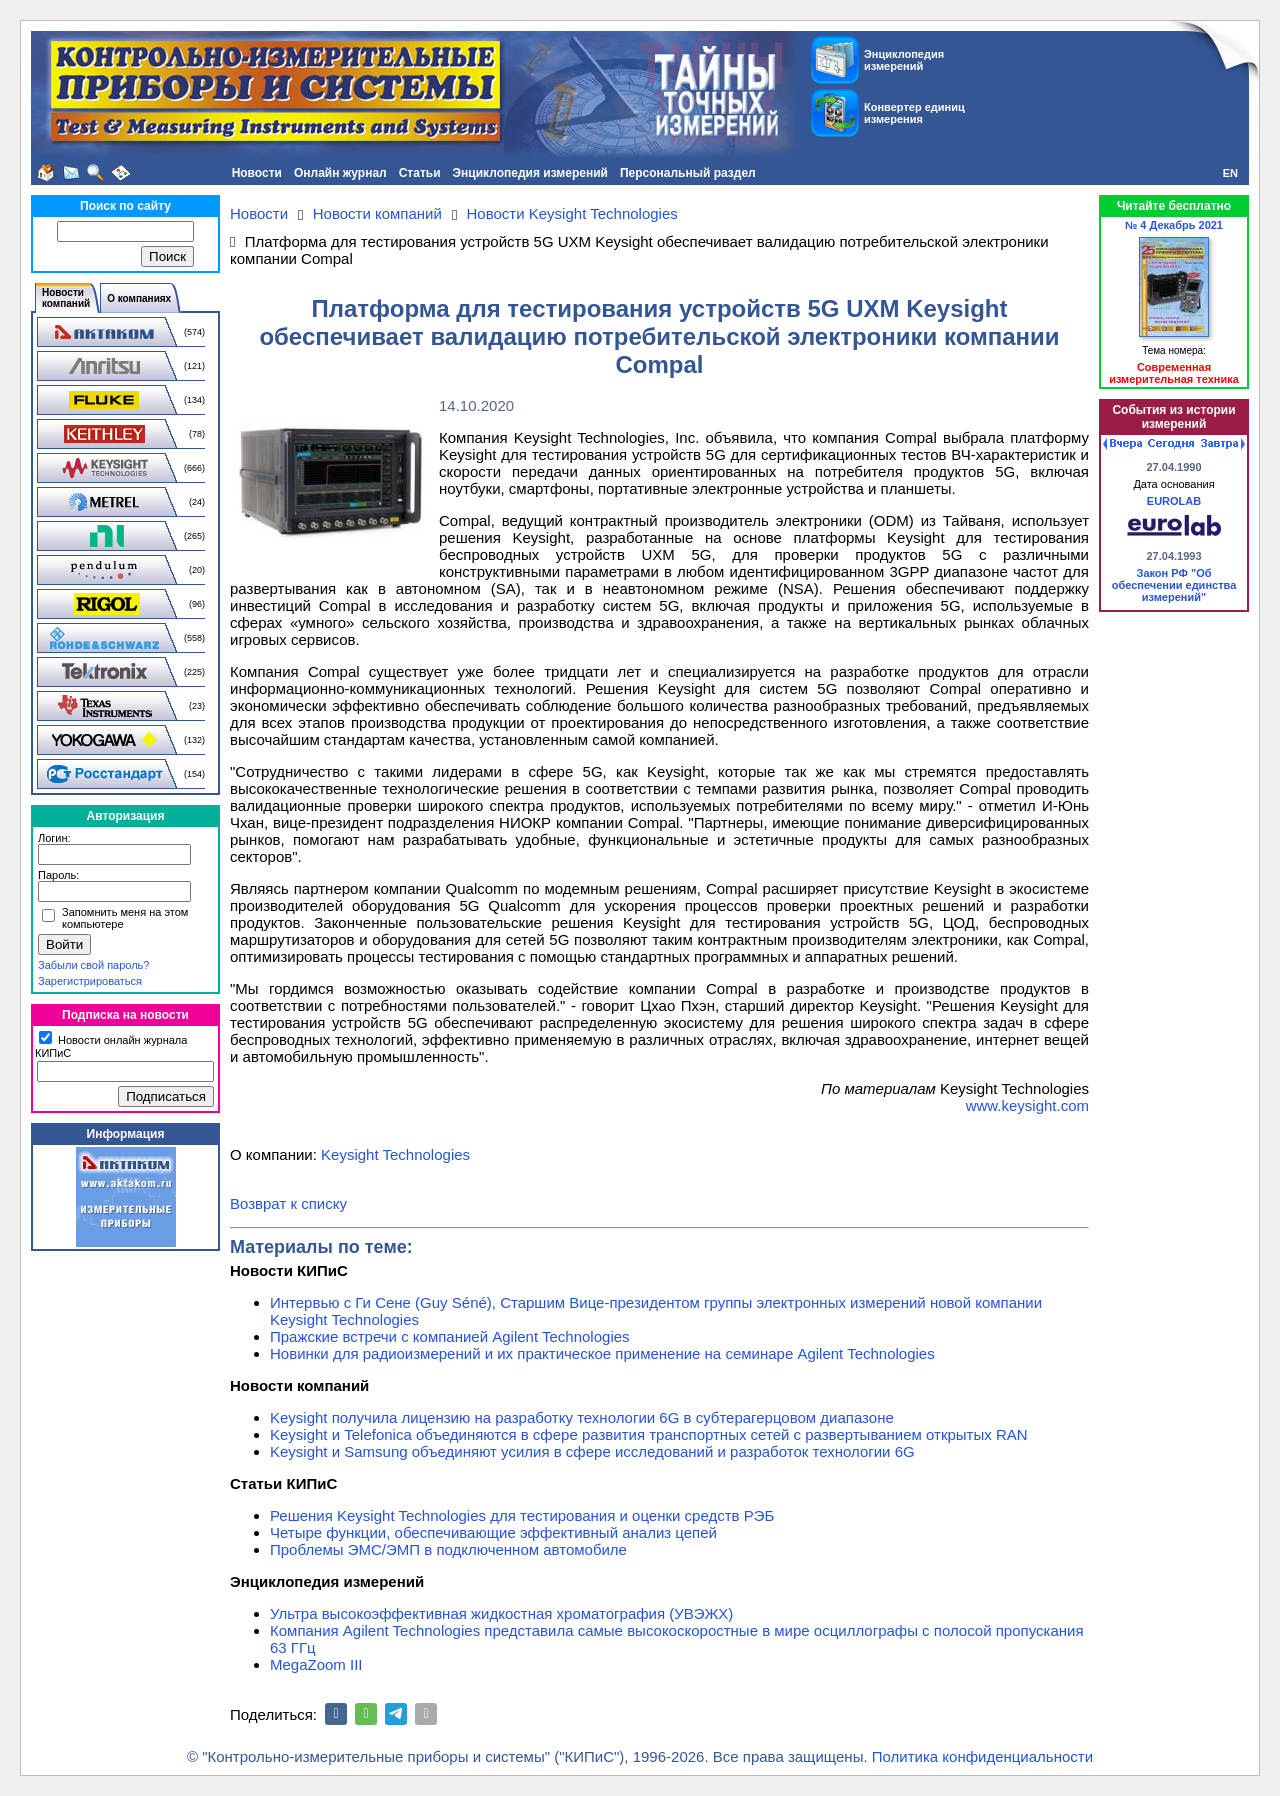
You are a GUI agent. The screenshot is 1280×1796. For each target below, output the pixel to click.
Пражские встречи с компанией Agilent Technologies (450, 1336)
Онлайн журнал (340, 173)
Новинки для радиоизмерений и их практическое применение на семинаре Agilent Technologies (602, 1353)
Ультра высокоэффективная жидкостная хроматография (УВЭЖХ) (501, 1613)
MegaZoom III (316, 1664)
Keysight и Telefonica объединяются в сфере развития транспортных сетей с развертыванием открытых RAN (649, 1434)
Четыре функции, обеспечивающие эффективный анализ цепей (493, 1532)
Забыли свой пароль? (93, 965)
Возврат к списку (288, 1203)
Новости (257, 173)
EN (1230, 173)
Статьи (420, 173)
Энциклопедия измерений (530, 173)
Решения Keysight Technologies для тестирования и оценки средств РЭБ (522, 1515)
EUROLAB (1174, 501)
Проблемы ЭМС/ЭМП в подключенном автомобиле (448, 1549)
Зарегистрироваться (90, 981)
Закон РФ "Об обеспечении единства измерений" (1174, 585)
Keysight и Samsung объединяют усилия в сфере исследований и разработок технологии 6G (592, 1451)
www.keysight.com (1027, 1105)
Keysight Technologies (395, 1154)
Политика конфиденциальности (982, 1756)
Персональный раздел (688, 173)
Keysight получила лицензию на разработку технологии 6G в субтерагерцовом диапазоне (582, 1417)
